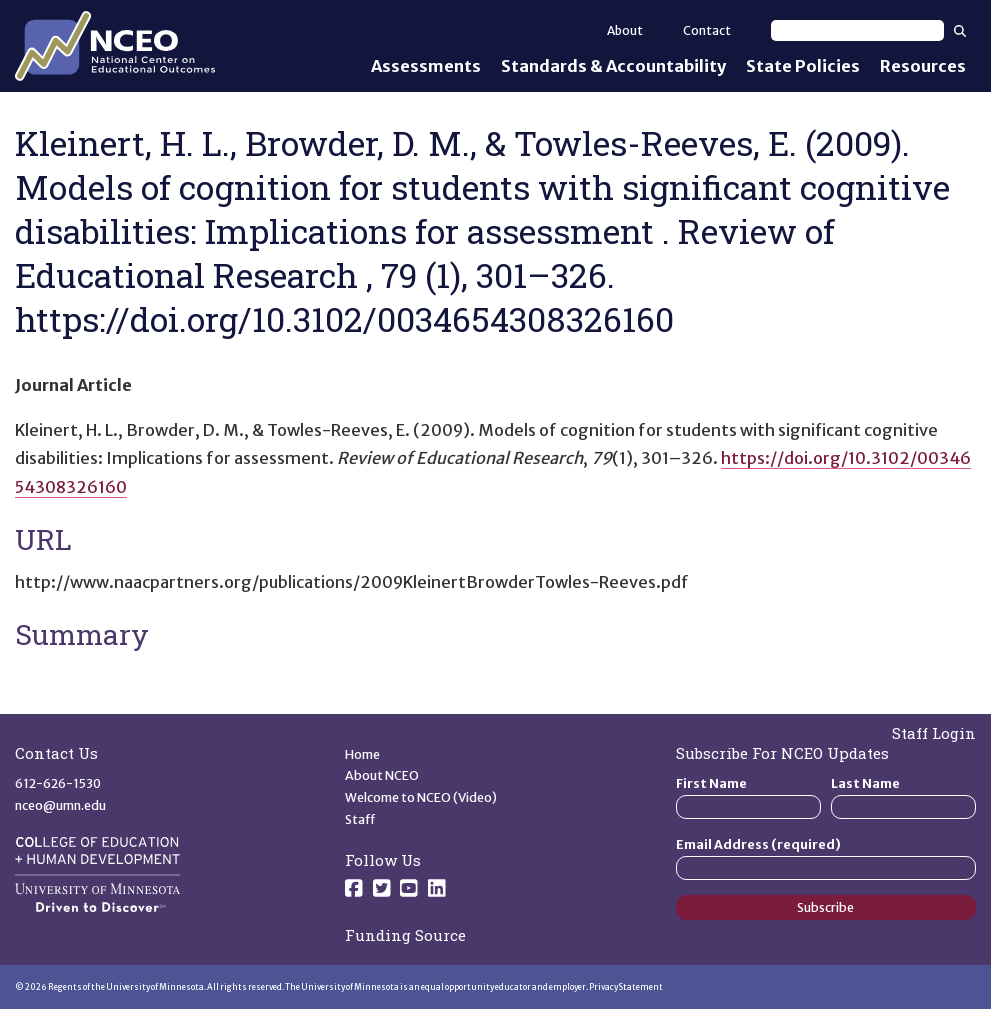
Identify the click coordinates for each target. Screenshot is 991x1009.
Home (362, 754)
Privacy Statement (626, 987)
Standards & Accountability (613, 66)
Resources (923, 66)
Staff (360, 819)
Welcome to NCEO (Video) (421, 797)
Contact (707, 30)
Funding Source (405, 935)
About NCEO (382, 775)
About (625, 30)
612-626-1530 (58, 783)
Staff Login (934, 733)
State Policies (803, 66)
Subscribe (825, 907)
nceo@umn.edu (60, 805)
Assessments (426, 66)
